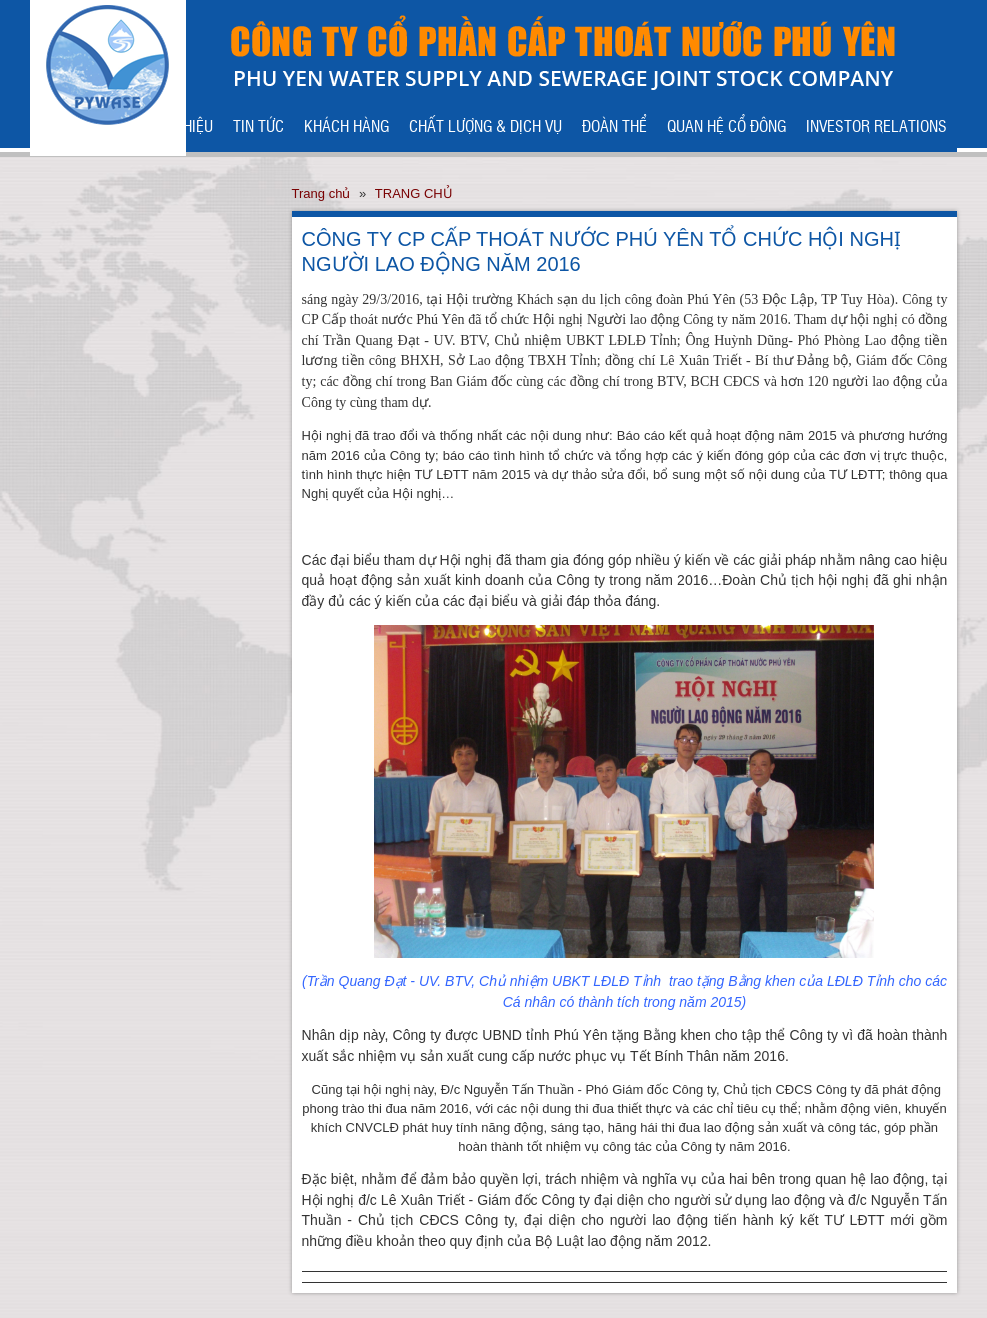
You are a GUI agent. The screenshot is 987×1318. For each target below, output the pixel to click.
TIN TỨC (258, 125)
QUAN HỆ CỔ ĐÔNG (726, 125)
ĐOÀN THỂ (614, 125)
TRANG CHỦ (414, 193)
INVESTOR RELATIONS (876, 125)
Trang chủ (321, 193)
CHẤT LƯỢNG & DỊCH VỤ (485, 125)
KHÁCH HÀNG (346, 125)
